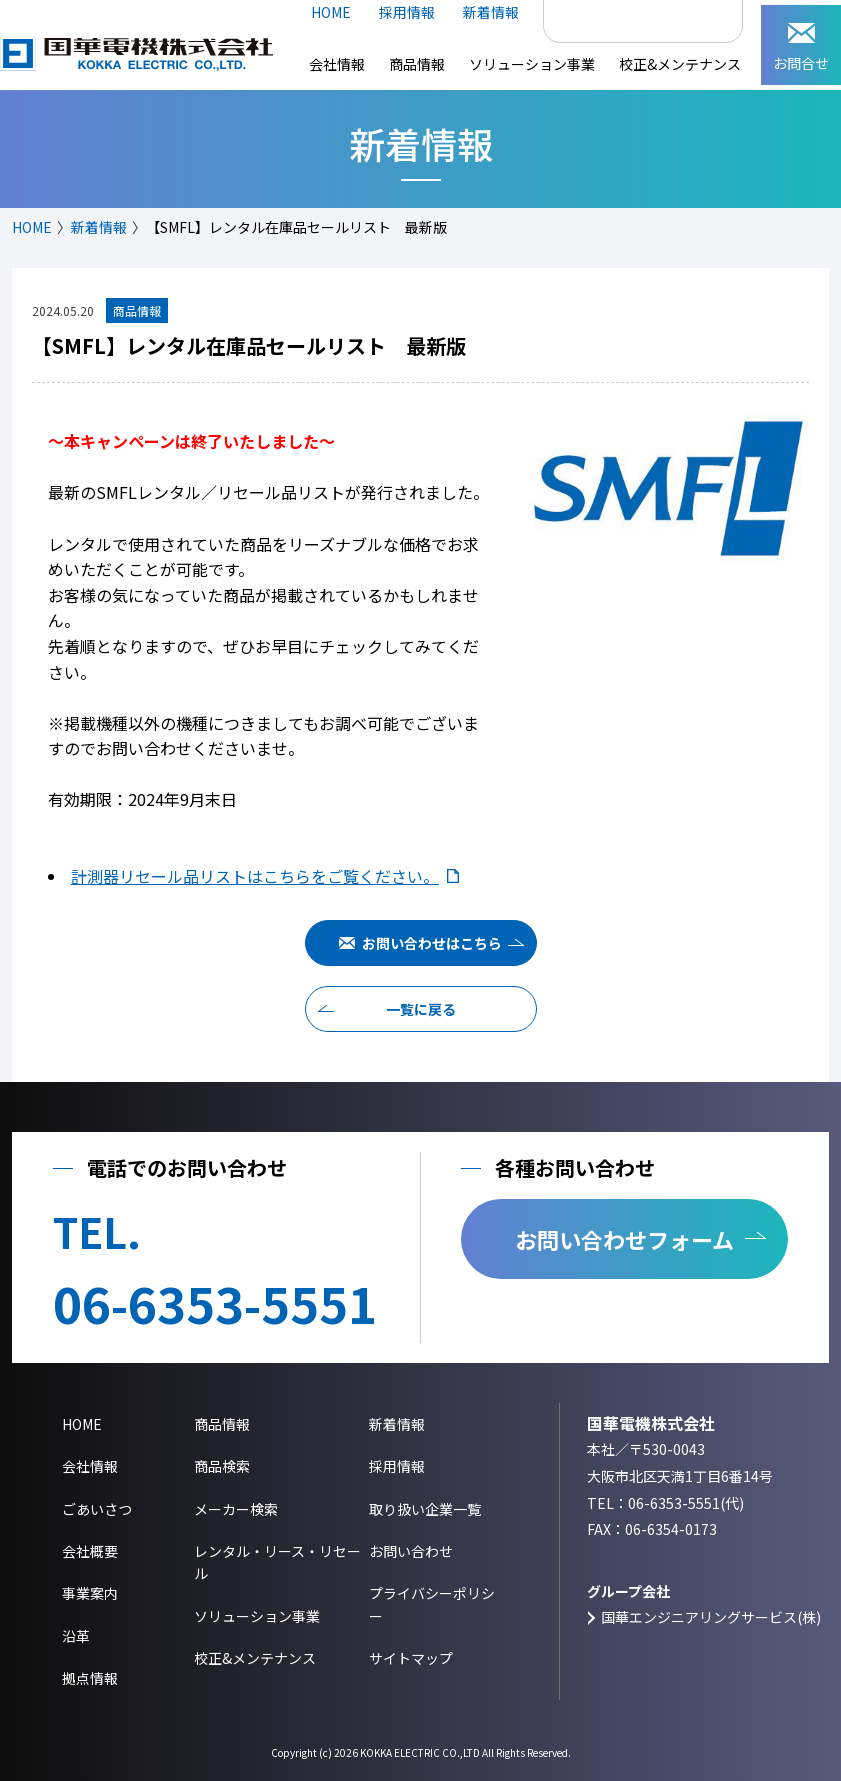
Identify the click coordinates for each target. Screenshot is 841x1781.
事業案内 (90, 1593)
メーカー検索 (236, 1509)
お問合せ (801, 48)
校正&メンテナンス (680, 64)
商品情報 (417, 64)
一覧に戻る (421, 1009)
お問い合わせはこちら (432, 943)
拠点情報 (90, 1678)
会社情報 (337, 64)
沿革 (76, 1636)
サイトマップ (411, 1658)
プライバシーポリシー (432, 1604)
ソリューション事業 (532, 64)
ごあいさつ (97, 1509)
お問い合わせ (411, 1551)
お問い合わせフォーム (624, 1239)
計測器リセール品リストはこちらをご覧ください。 (255, 876)
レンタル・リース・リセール (277, 1562)
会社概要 (90, 1551)
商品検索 (222, 1466)
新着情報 (491, 12)
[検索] (621, 13)
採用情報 (407, 12)
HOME (331, 12)
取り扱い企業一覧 (425, 1509)
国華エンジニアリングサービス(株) (711, 1617)
